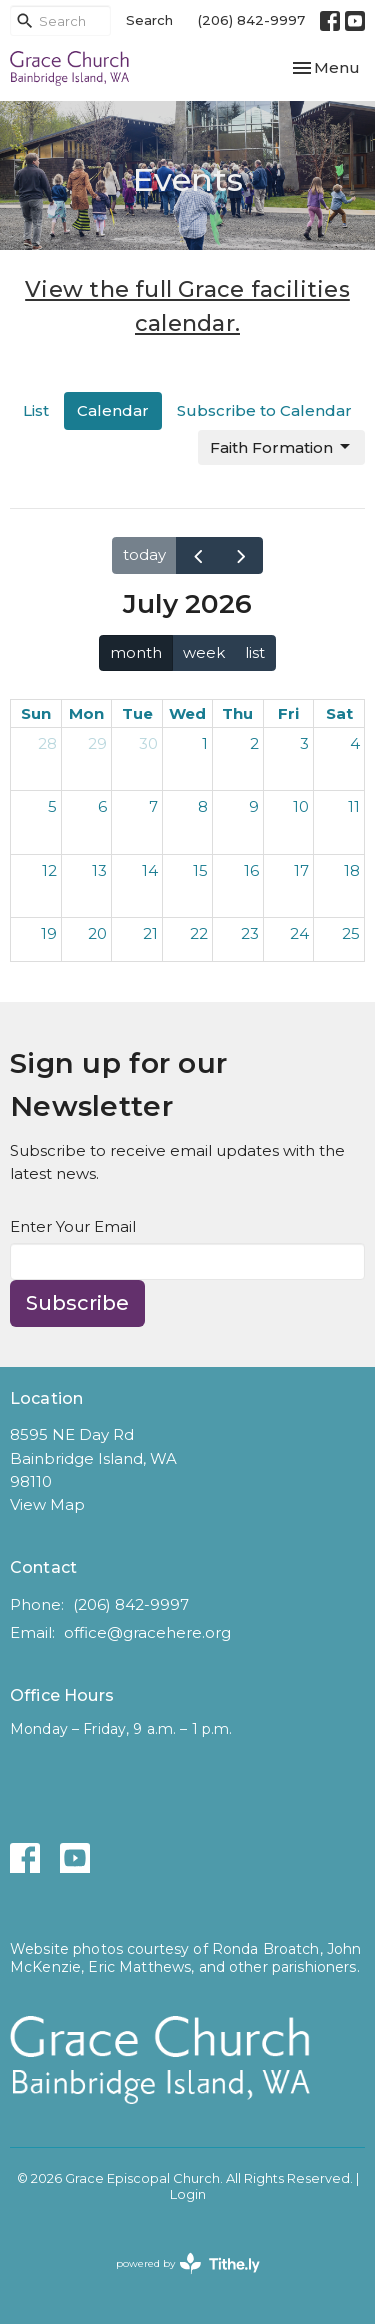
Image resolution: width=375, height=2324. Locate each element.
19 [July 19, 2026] (49, 933)
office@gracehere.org (147, 1632)
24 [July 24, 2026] (299, 933)
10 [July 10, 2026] (301, 806)
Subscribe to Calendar (264, 410)
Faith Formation (281, 447)
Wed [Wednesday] (187, 713)
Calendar (113, 410)
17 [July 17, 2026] (301, 870)
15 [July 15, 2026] (200, 870)
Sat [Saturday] (339, 713)
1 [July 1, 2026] (205, 743)
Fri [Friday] (288, 713)
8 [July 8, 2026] (203, 806)
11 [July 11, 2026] (354, 806)
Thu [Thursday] (237, 713)
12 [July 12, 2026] (49, 870)
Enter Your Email (73, 1226)
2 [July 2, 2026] (254, 743)
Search (149, 20)
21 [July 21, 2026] (150, 933)
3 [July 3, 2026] (304, 743)
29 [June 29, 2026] (97, 743)
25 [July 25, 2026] (351, 933)
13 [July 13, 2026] (99, 870)
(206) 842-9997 (251, 20)
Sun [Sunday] (36, 713)
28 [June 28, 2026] (47, 743)
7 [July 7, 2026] (153, 806)
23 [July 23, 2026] (250, 933)
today (144, 554)
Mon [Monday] (86, 713)
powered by (188, 2263)
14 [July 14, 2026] (150, 870)
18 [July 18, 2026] (352, 870)
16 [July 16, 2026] (251, 870)
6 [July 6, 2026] (102, 806)
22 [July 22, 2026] (199, 933)
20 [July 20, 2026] (97, 933)
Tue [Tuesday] (137, 713)
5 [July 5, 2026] (52, 806)
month (136, 652)
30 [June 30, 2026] (148, 743)
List (36, 410)
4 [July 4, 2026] (355, 743)
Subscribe (77, 1303)
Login (188, 2194)
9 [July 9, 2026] (254, 806)
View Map (47, 1504)
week (204, 652)
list (255, 652)
